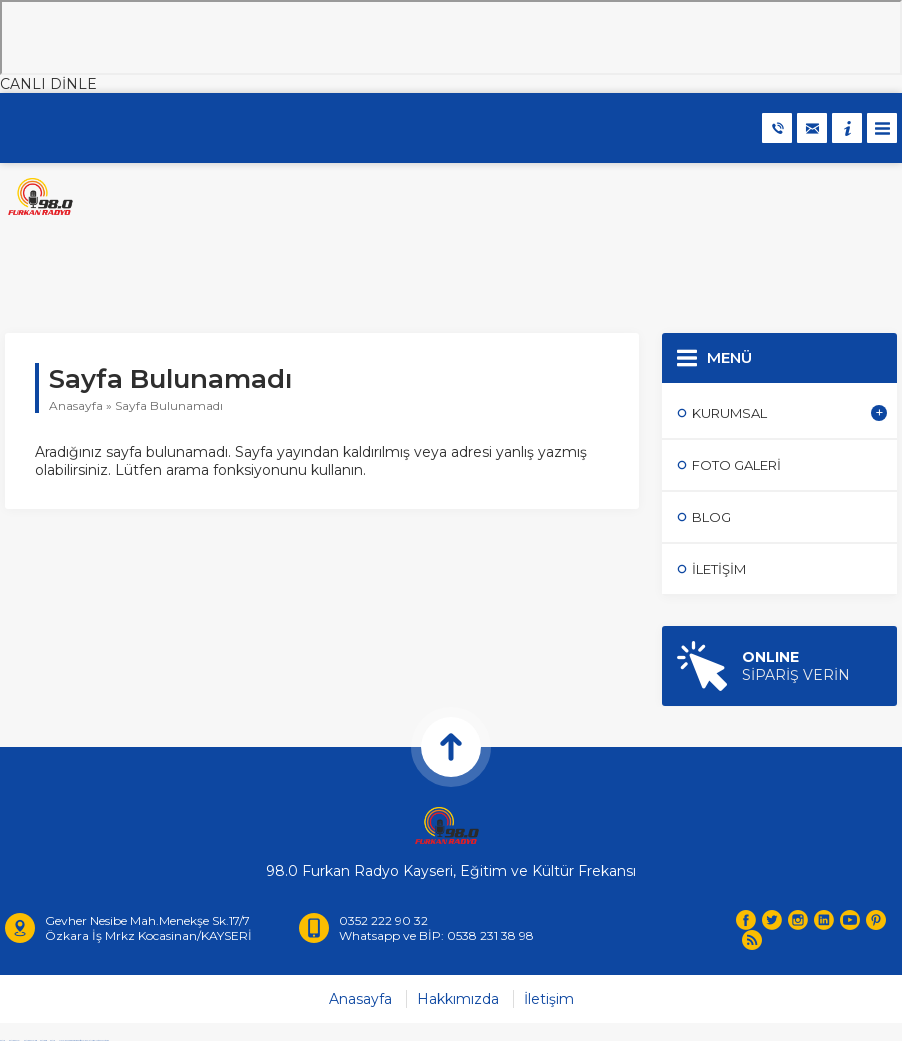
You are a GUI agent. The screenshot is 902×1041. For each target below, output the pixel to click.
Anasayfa (76, 405)
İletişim (549, 999)
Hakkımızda (458, 999)
